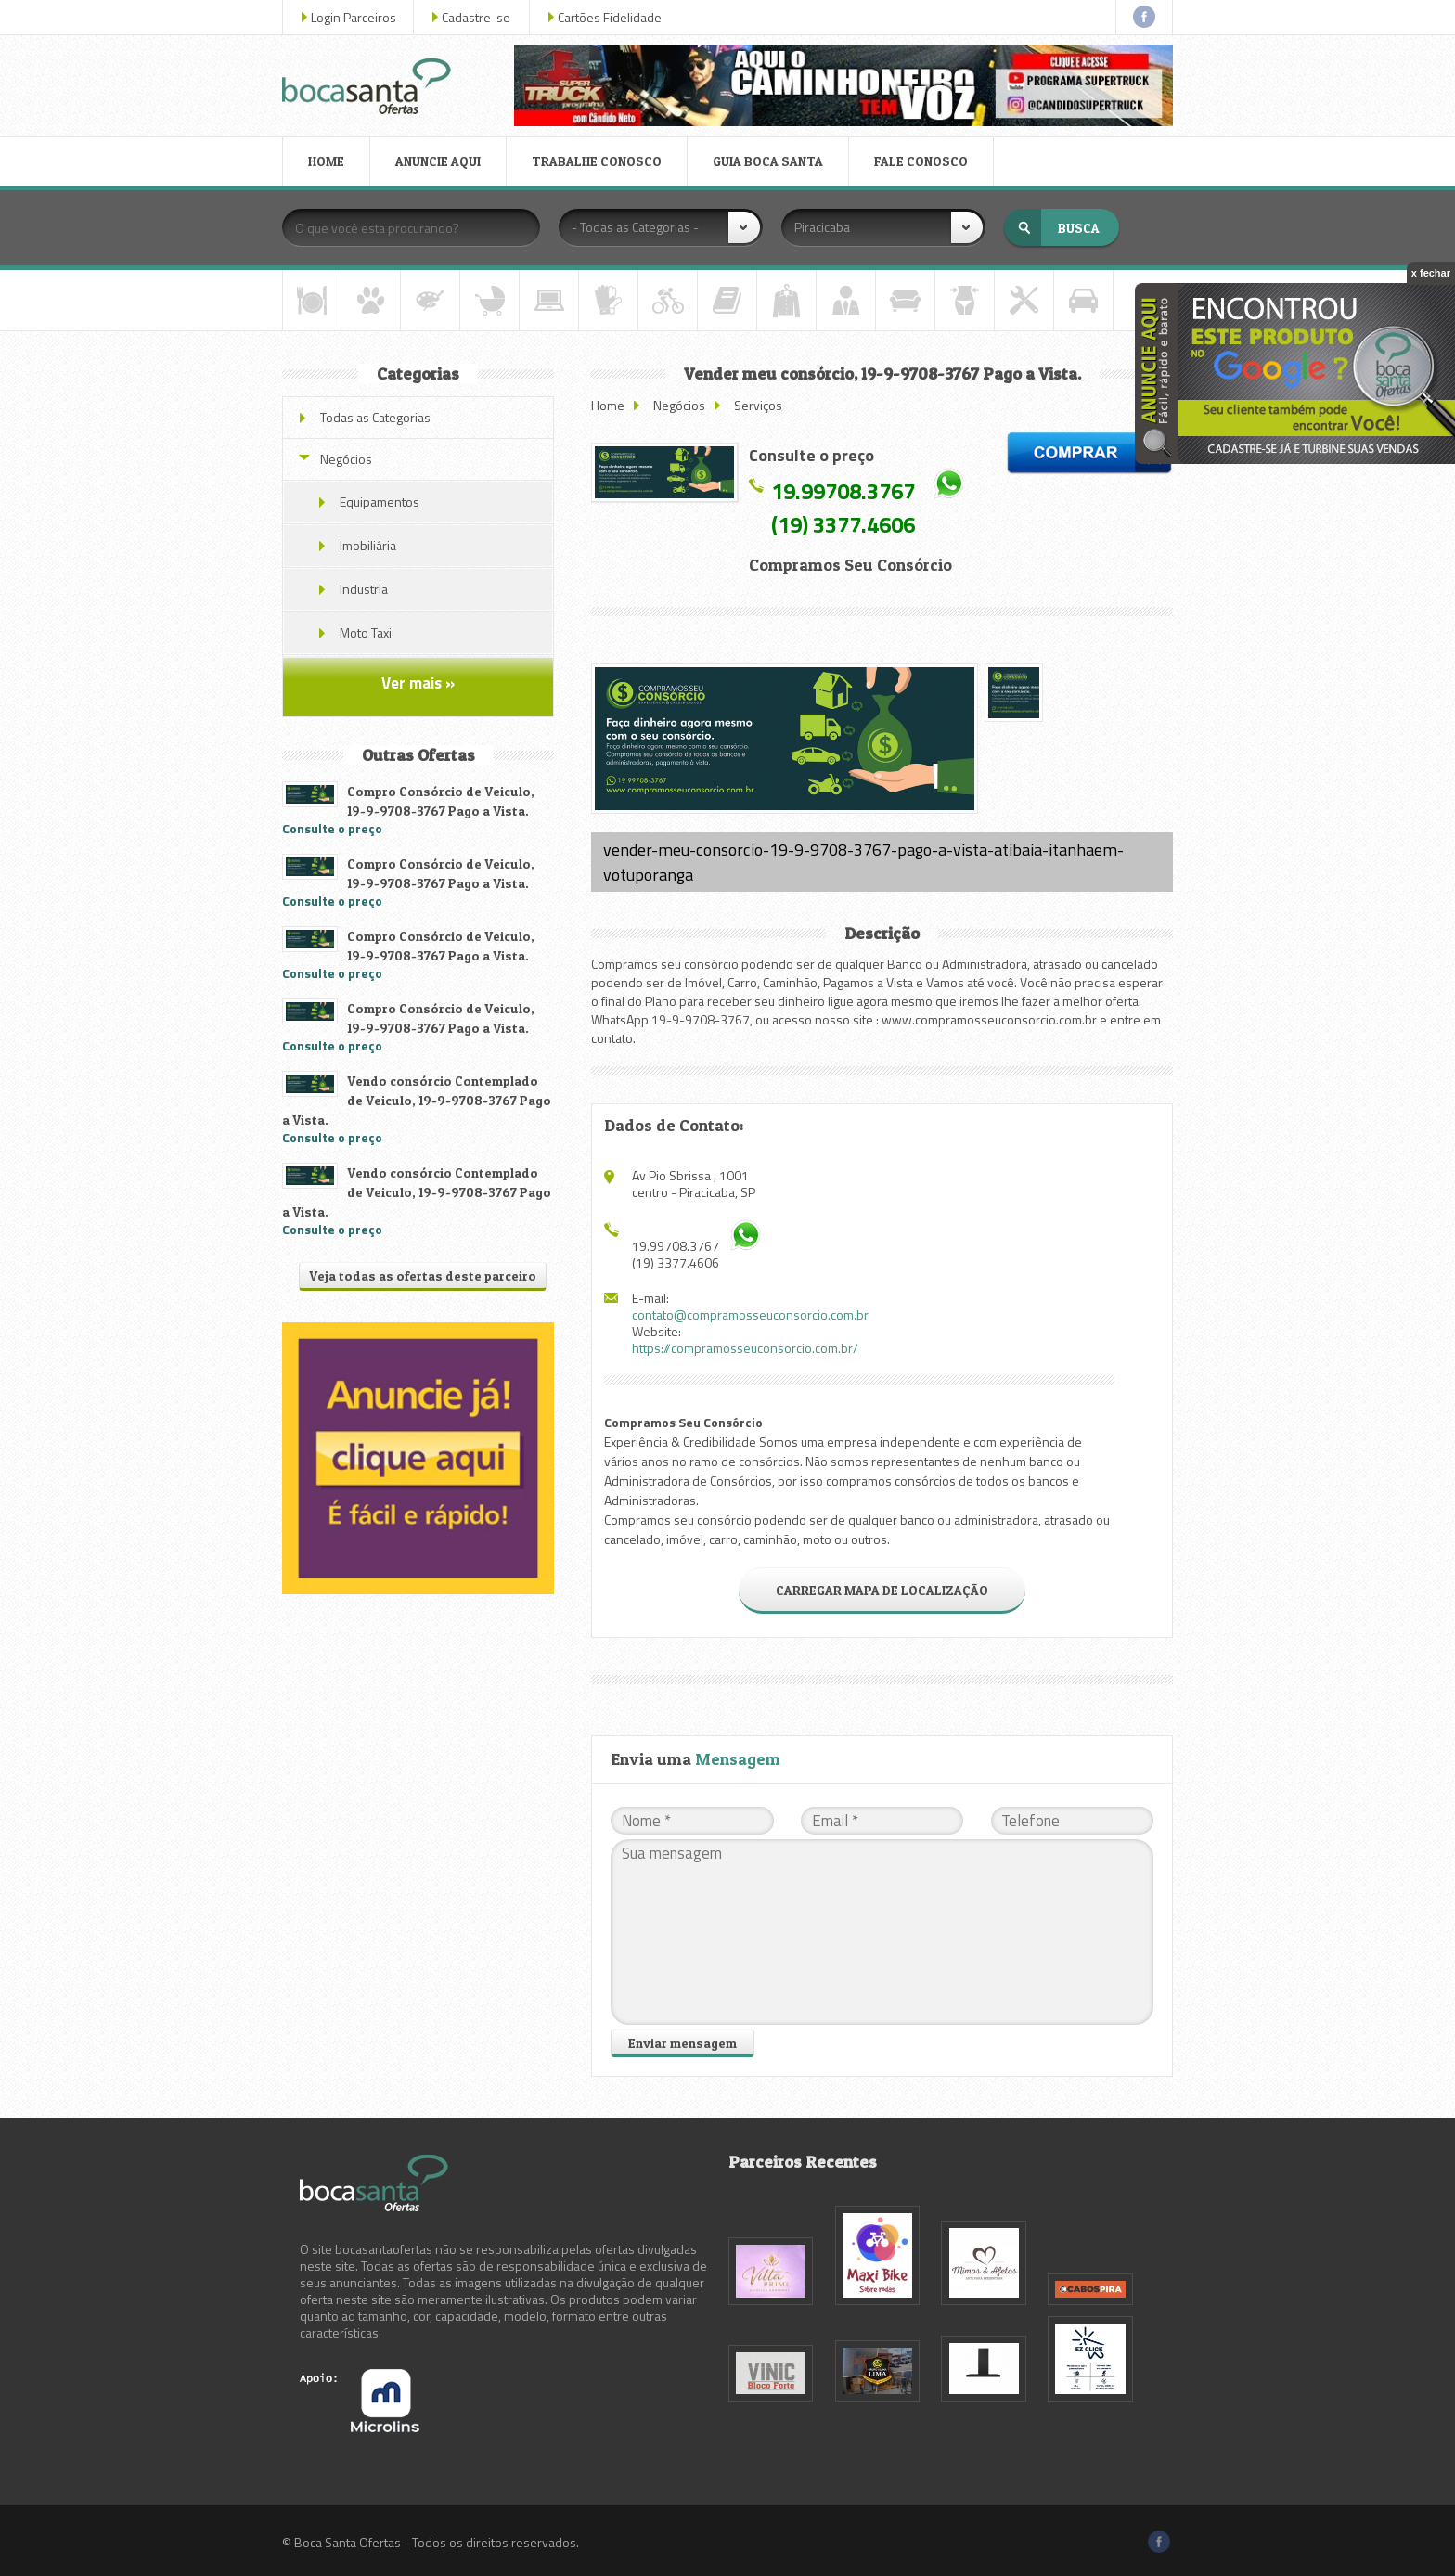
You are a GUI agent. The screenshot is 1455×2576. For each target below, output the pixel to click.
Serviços (758, 405)
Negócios (679, 405)
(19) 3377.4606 (843, 524)
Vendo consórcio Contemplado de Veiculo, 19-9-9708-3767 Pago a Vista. (416, 1100)
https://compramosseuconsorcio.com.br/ (745, 1348)
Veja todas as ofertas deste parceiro (422, 1275)
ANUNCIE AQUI (438, 161)
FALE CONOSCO (921, 161)
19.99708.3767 (843, 491)
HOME (326, 161)
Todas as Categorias (375, 417)
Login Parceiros (353, 17)
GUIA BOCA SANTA (768, 161)
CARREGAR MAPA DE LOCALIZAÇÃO (882, 1590)
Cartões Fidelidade (610, 17)
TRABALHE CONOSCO (597, 161)
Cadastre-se (476, 17)
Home (607, 405)
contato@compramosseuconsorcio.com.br (750, 1314)
